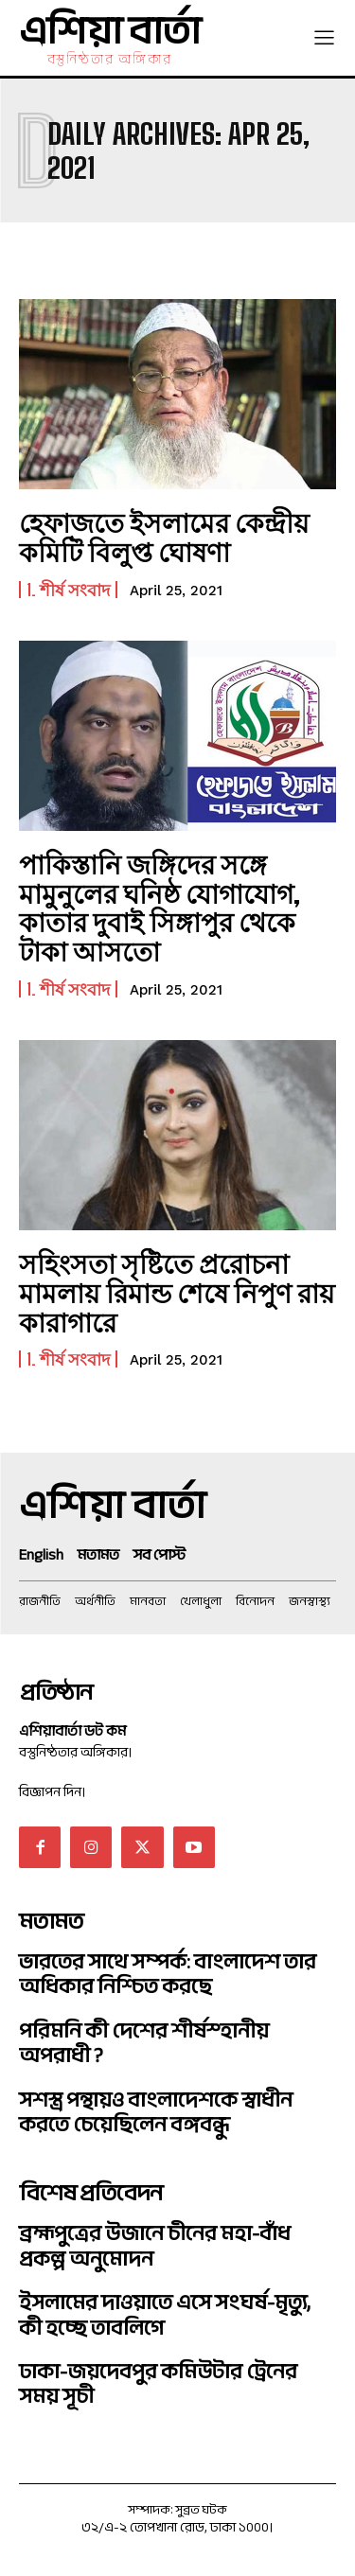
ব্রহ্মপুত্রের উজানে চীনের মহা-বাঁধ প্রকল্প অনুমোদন (155, 2246)
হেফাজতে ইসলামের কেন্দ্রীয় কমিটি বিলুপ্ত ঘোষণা (164, 537)
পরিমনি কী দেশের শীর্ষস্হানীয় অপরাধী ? (144, 2043)
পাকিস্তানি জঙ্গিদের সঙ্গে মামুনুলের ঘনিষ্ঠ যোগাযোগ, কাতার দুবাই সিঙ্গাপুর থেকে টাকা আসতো (159, 907)
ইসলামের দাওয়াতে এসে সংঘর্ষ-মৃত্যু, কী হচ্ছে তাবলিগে (165, 2315)
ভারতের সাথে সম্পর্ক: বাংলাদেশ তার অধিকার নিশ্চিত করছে (167, 1974)
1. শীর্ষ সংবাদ (68, 589)
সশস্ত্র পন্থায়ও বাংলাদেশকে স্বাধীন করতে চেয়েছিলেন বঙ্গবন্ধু (156, 2112)
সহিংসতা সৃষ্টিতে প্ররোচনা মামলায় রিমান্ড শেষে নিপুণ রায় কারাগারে (177, 1292)
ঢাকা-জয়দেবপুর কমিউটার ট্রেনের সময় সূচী (158, 2384)
